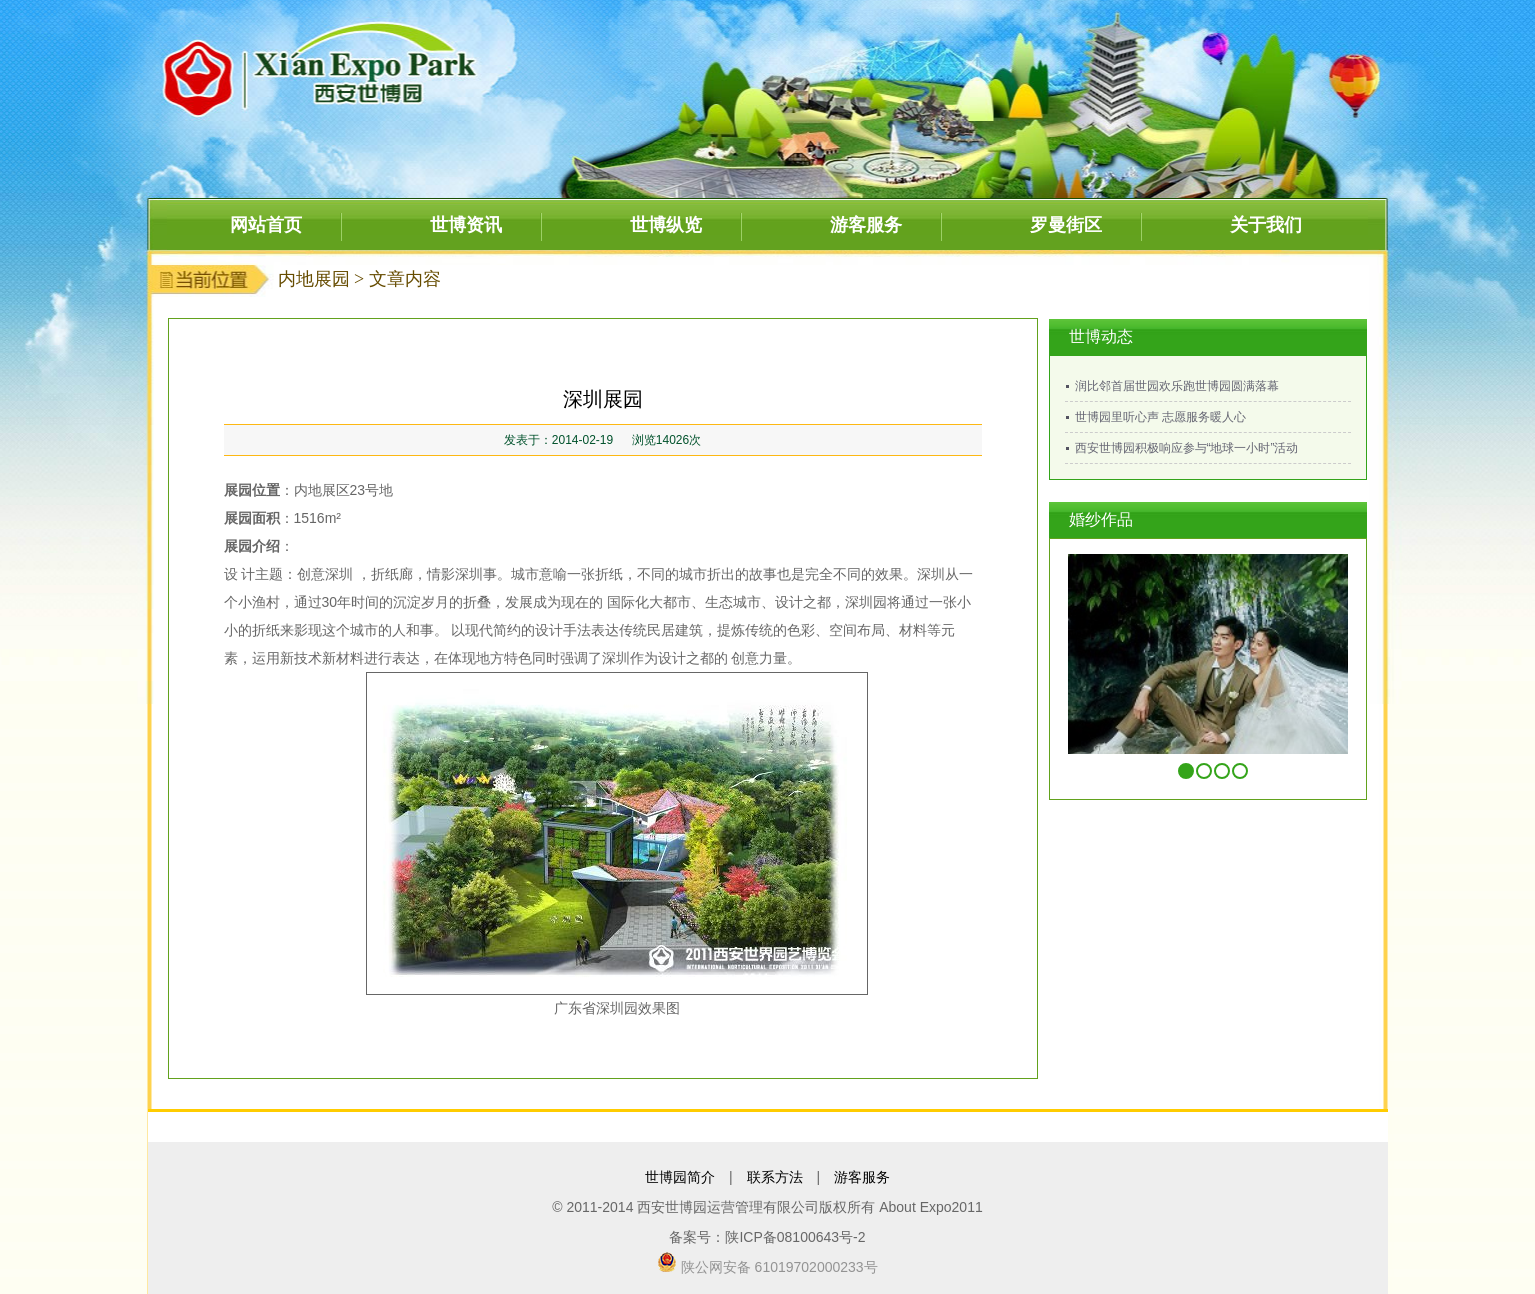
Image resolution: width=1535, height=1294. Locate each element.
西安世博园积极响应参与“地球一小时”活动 (1187, 448)
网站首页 (266, 225)
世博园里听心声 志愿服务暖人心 (1160, 417)
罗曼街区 (1066, 225)
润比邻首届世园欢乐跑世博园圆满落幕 (1177, 386)
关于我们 (1266, 225)
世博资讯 (466, 225)
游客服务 (866, 225)
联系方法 (775, 1177)
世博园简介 (680, 1177)
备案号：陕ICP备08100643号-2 (767, 1237)
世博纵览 (666, 225)
